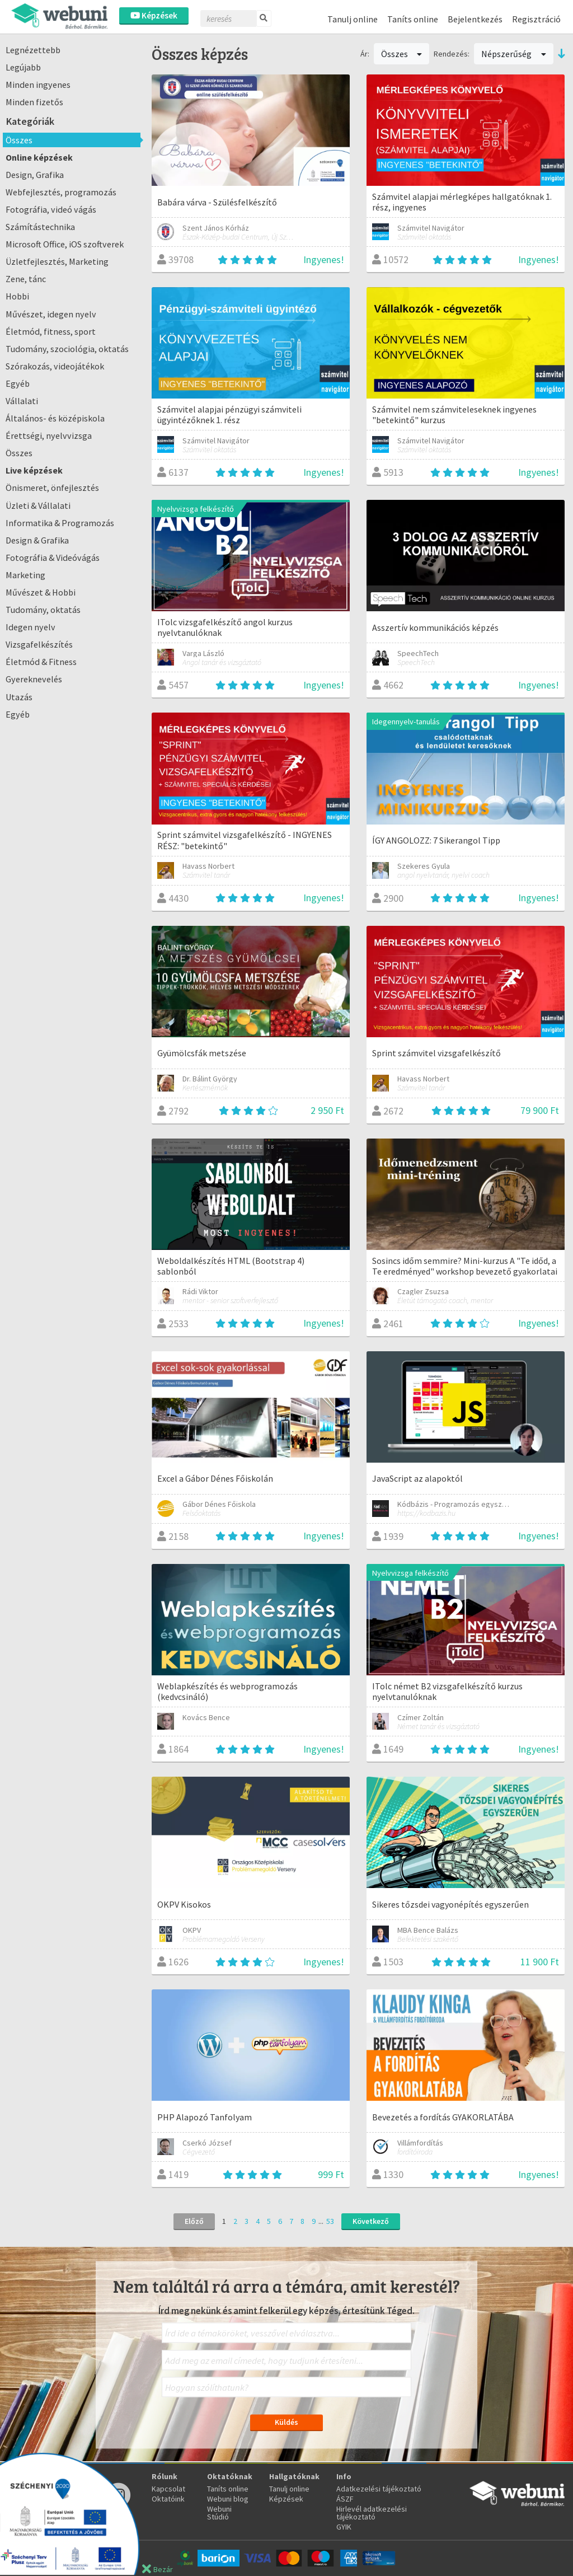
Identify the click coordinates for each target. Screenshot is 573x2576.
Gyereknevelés (34, 679)
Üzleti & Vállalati (38, 505)
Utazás (19, 696)
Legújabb (23, 67)
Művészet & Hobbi (41, 592)
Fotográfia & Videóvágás (53, 557)
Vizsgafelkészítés (39, 644)
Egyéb (18, 383)
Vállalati (22, 400)
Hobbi (17, 296)
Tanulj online (352, 19)
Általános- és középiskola (55, 418)
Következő (371, 2221)
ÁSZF (345, 2499)
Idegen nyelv (30, 627)
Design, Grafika (35, 174)
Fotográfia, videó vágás (51, 209)
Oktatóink (168, 2499)
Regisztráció (536, 19)
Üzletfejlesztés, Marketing (57, 261)
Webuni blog (227, 2499)
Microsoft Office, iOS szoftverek (65, 244)
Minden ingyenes (38, 84)
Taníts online (412, 19)
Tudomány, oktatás (43, 609)
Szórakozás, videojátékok (55, 366)
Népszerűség (513, 53)
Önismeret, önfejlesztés (52, 487)
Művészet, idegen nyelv (51, 314)
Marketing (25, 574)
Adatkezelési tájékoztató (378, 2489)
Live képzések (34, 470)
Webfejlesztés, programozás (61, 192)
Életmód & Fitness (41, 661)
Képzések (153, 15)
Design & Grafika (37, 540)
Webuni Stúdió (219, 2513)
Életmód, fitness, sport (51, 331)
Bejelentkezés (475, 19)
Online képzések (39, 157)
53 (330, 2221)
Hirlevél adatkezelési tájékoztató (371, 2513)
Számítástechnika (40, 226)
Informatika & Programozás (60, 522)
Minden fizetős (34, 101)
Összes (19, 140)
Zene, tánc (26, 278)
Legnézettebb (33, 49)
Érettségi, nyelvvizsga (49, 435)
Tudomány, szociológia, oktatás (67, 348)
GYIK (343, 2527)
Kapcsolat (168, 2489)
